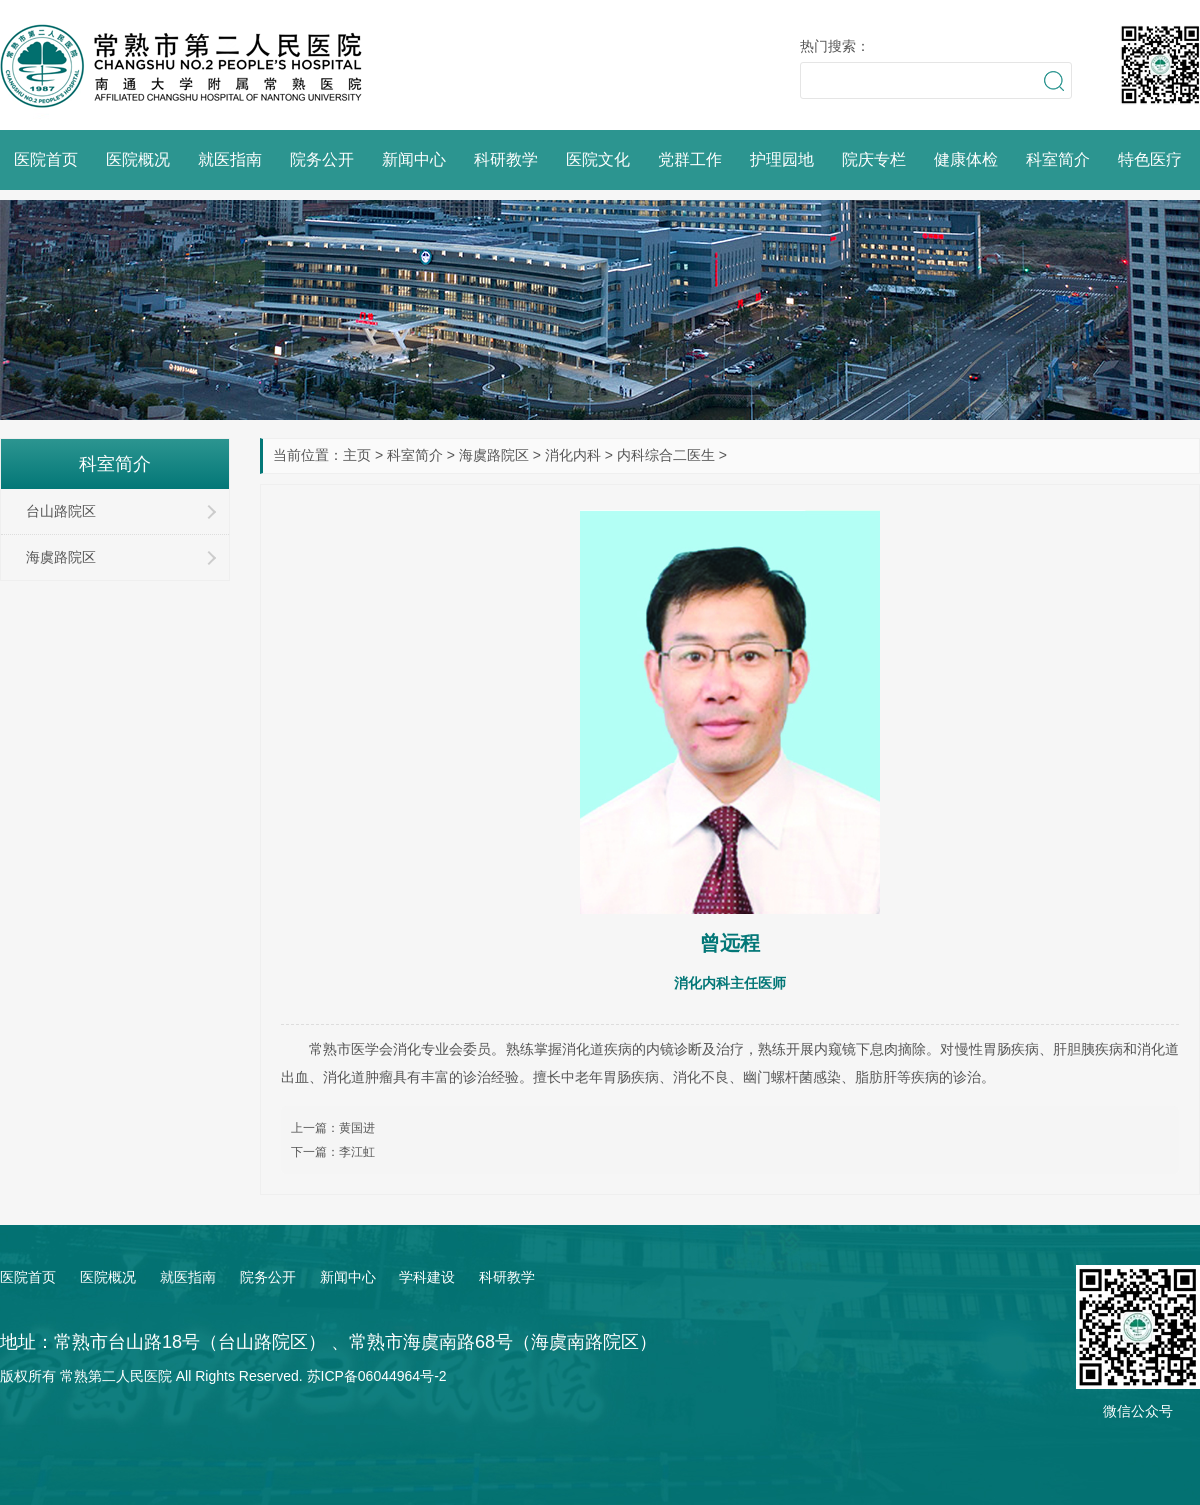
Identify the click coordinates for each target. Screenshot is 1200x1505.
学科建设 (427, 1277)
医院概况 (138, 159)
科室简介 (1058, 159)
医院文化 (598, 159)
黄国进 (357, 1128)
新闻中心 (414, 159)
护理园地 (782, 159)
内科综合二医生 (666, 455)
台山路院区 (61, 511)
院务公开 (322, 159)
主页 (357, 455)
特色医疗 (1150, 159)
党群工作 (690, 159)
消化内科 (573, 455)
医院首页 (46, 159)
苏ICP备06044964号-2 (377, 1376)
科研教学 (506, 159)
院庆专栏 (874, 159)
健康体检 (966, 159)
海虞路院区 (494, 455)
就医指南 (230, 159)
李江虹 (357, 1152)
